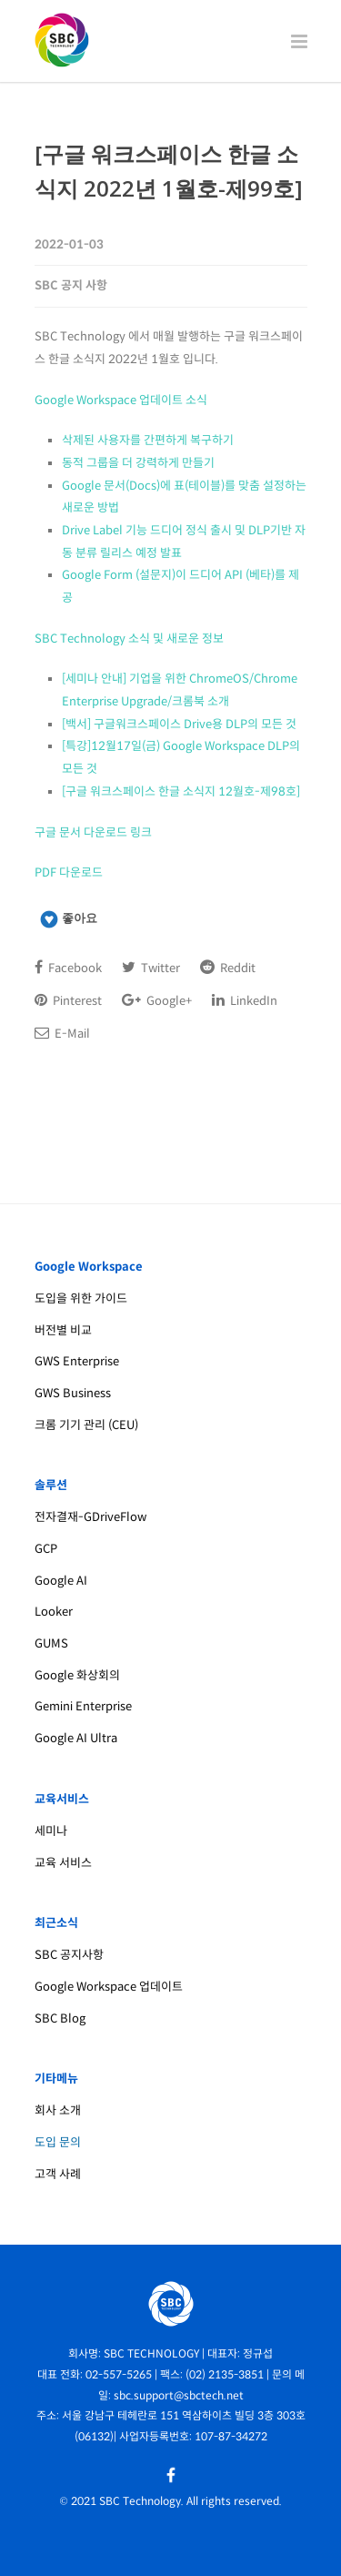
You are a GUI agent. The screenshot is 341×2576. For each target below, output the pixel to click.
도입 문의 (58, 2142)
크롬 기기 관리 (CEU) (86, 1425)
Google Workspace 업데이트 (109, 1986)
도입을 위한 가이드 (81, 1298)
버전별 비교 (63, 1330)
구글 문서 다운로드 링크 (93, 832)
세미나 (51, 1831)
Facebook (68, 967)
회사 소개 (58, 2110)
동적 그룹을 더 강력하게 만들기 (138, 463)
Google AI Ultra (76, 1738)
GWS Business (73, 1393)
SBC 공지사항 (69, 1954)
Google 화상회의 (77, 1675)
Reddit (228, 967)
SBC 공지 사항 (71, 285)
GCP (46, 1549)
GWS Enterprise (77, 1361)
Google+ (157, 1000)
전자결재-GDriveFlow (90, 1517)
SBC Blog (60, 2018)
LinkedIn (244, 1000)
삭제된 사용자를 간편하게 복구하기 (148, 440)
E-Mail (62, 1033)
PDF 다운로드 (69, 872)
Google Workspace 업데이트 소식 (121, 400)
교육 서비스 (63, 1863)
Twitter (151, 967)
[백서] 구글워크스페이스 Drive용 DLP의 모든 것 (179, 724)
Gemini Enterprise (83, 1706)
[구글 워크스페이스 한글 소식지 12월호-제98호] (181, 791)
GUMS (51, 1643)
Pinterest (68, 1000)
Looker (54, 1611)
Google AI (61, 1580)
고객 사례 (58, 2174)
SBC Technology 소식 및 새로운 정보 (129, 638)
